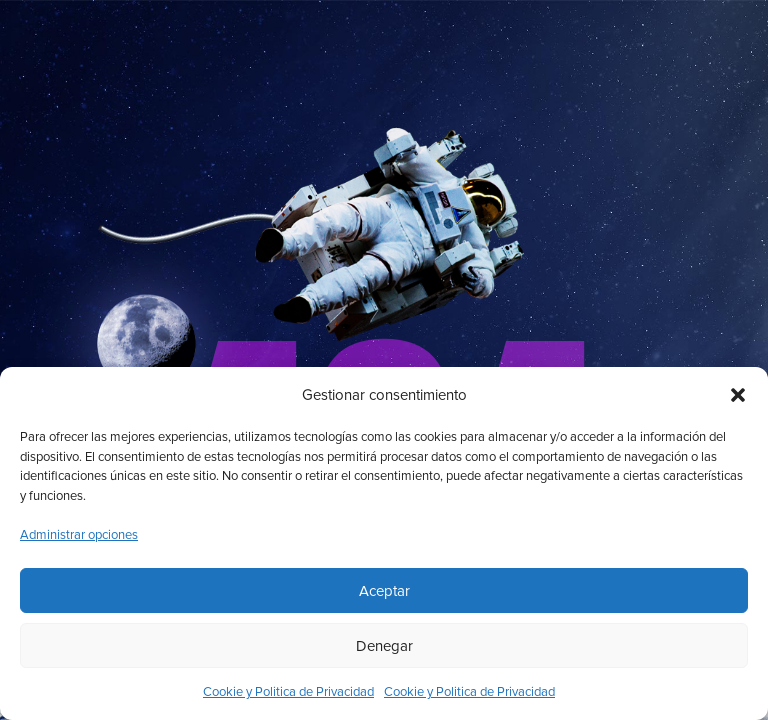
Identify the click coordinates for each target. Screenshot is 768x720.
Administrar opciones (79, 535)
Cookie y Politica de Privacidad (288, 692)
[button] (738, 395)
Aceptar (384, 591)
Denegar (384, 646)
